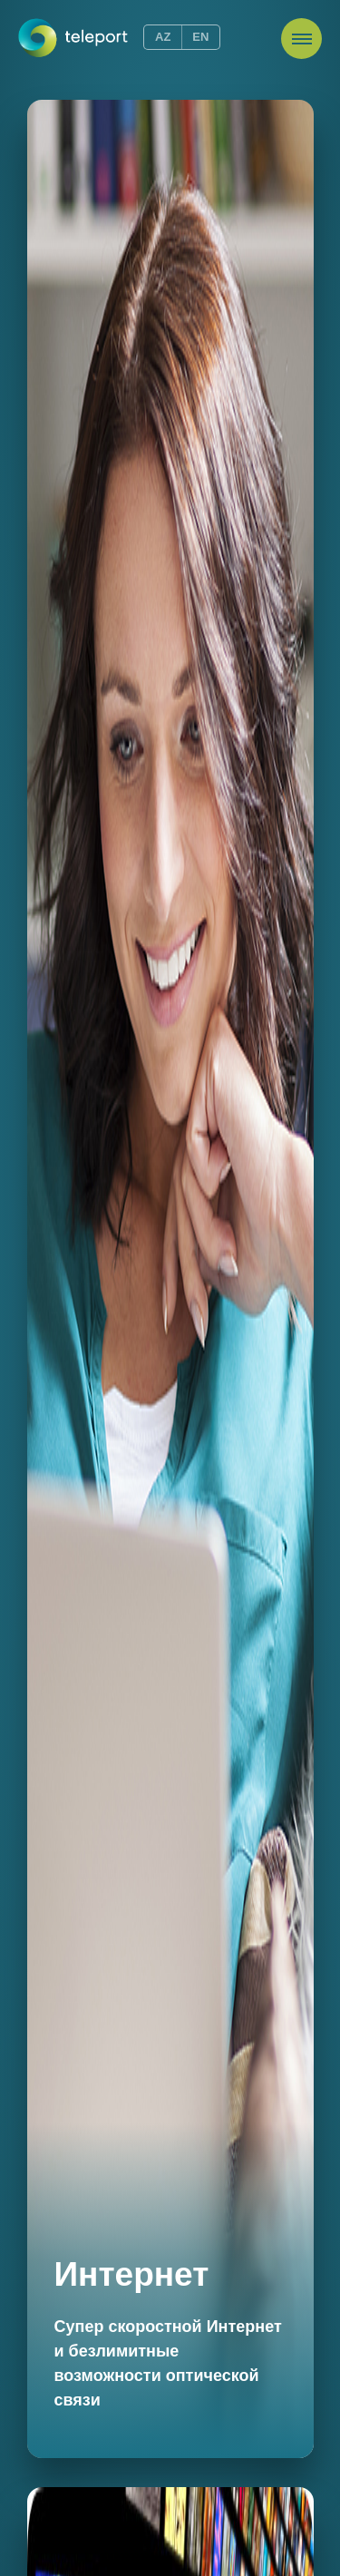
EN (200, 37)
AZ (162, 37)
